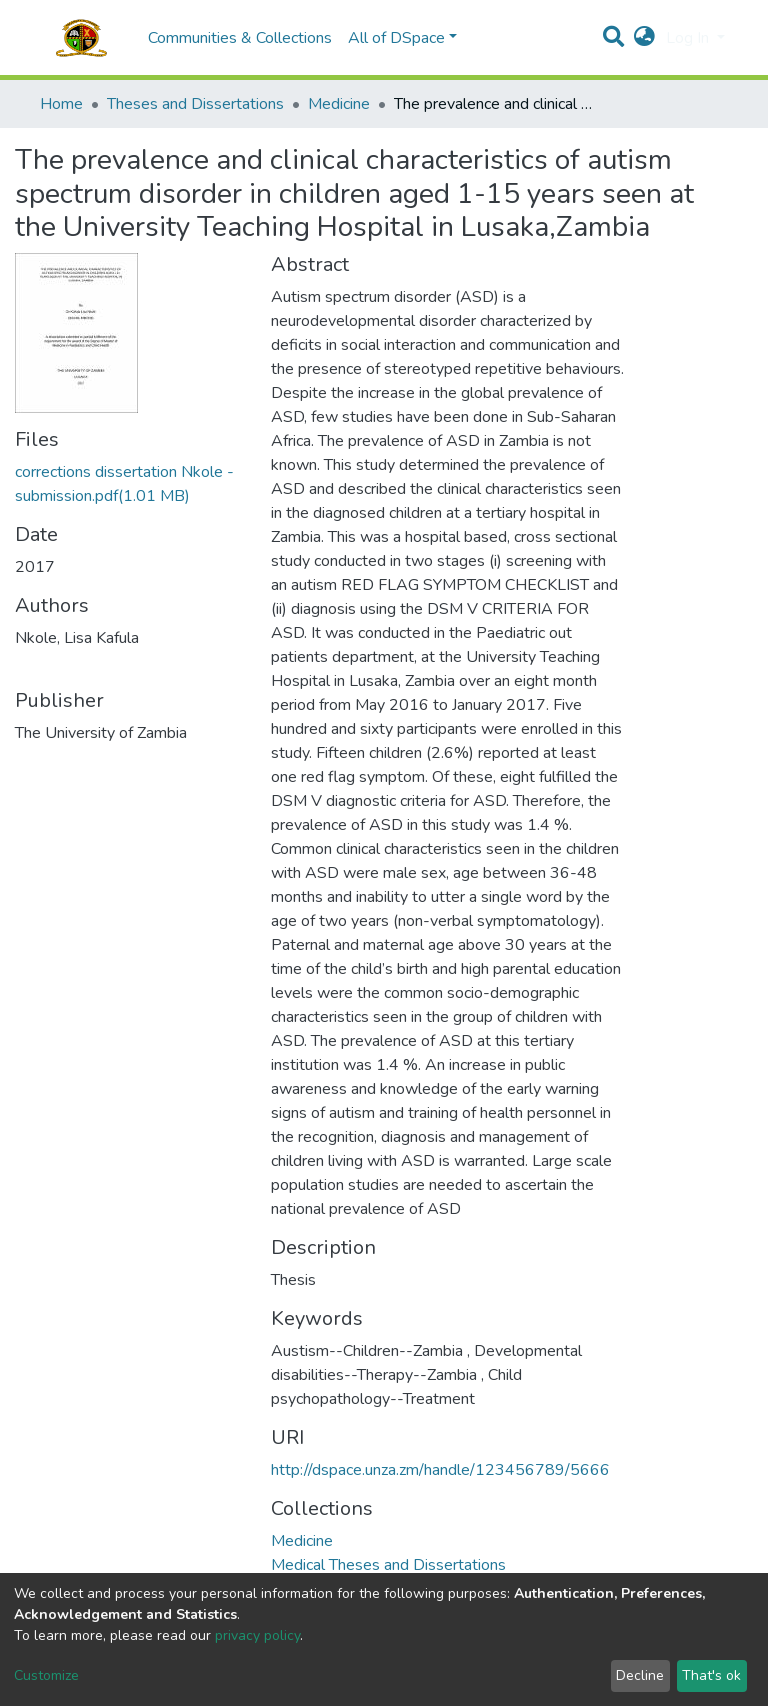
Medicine (339, 104)
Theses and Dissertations (195, 104)
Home (61, 104)
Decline (640, 1675)
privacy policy (257, 1635)
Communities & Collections (240, 38)
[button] (644, 38)
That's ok (711, 1675)
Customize (46, 1675)
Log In (689, 38)
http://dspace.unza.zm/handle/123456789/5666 (440, 1470)
